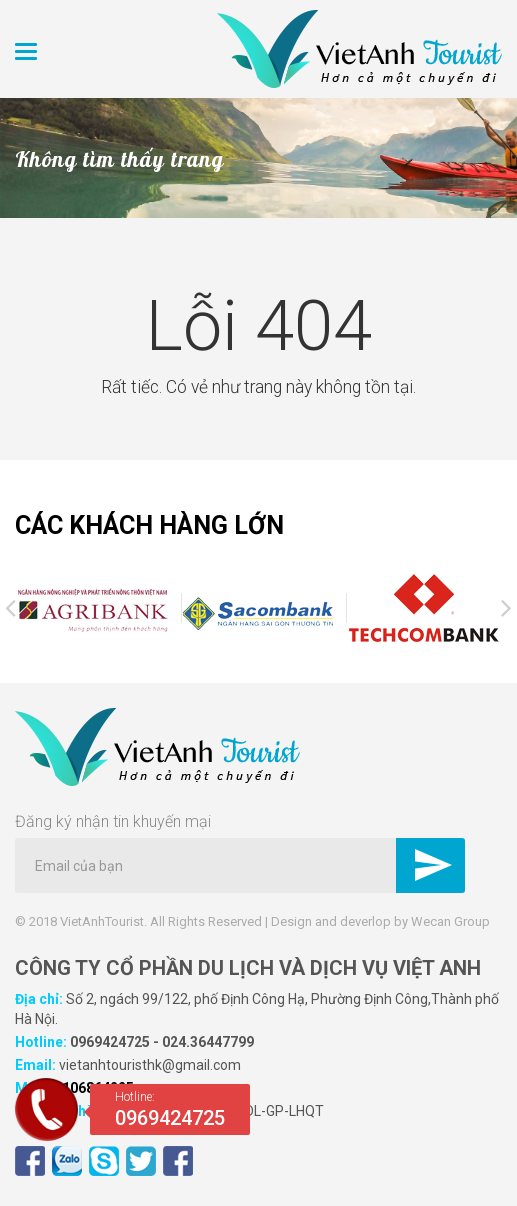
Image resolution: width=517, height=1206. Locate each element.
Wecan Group (450, 921)
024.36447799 (208, 1042)
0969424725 (110, 1042)
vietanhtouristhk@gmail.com (150, 1065)
